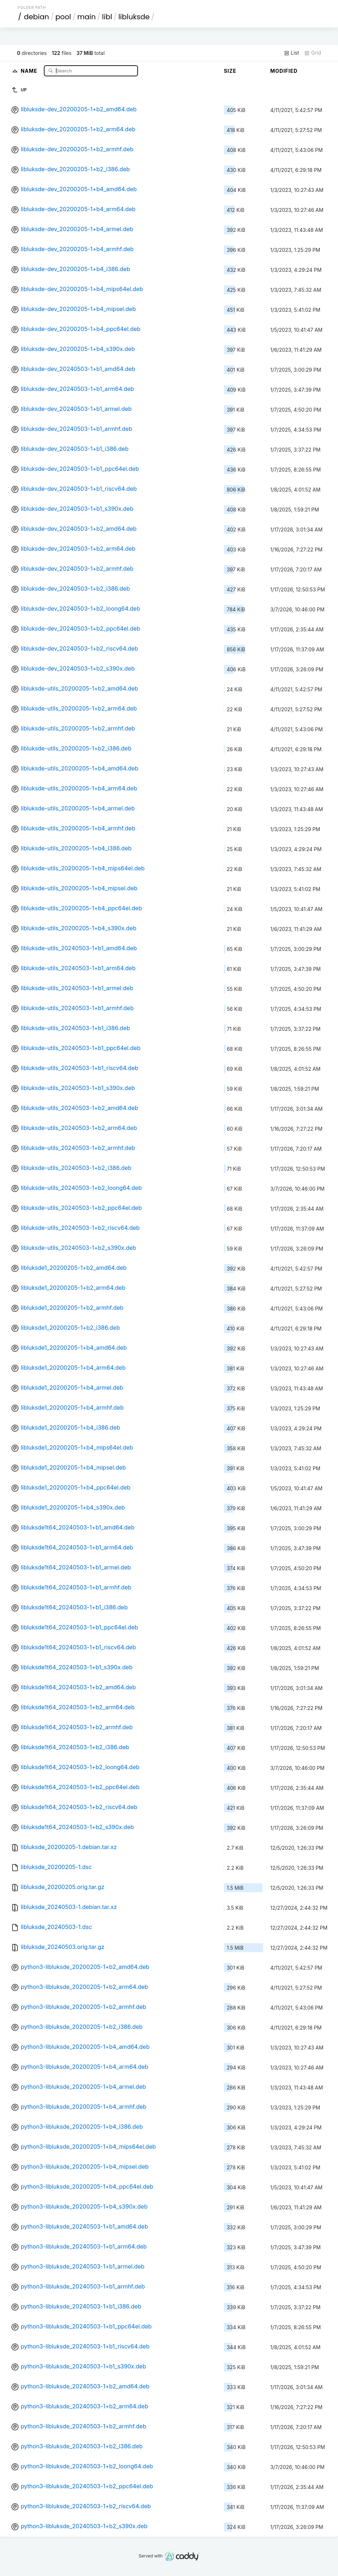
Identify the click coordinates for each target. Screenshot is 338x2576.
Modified (284, 71)
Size (230, 71)
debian (36, 17)
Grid (312, 53)
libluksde (134, 17)
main (86, 17)
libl (107, 17)
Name (30, 70)
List (291, 53)
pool (63, 17)
